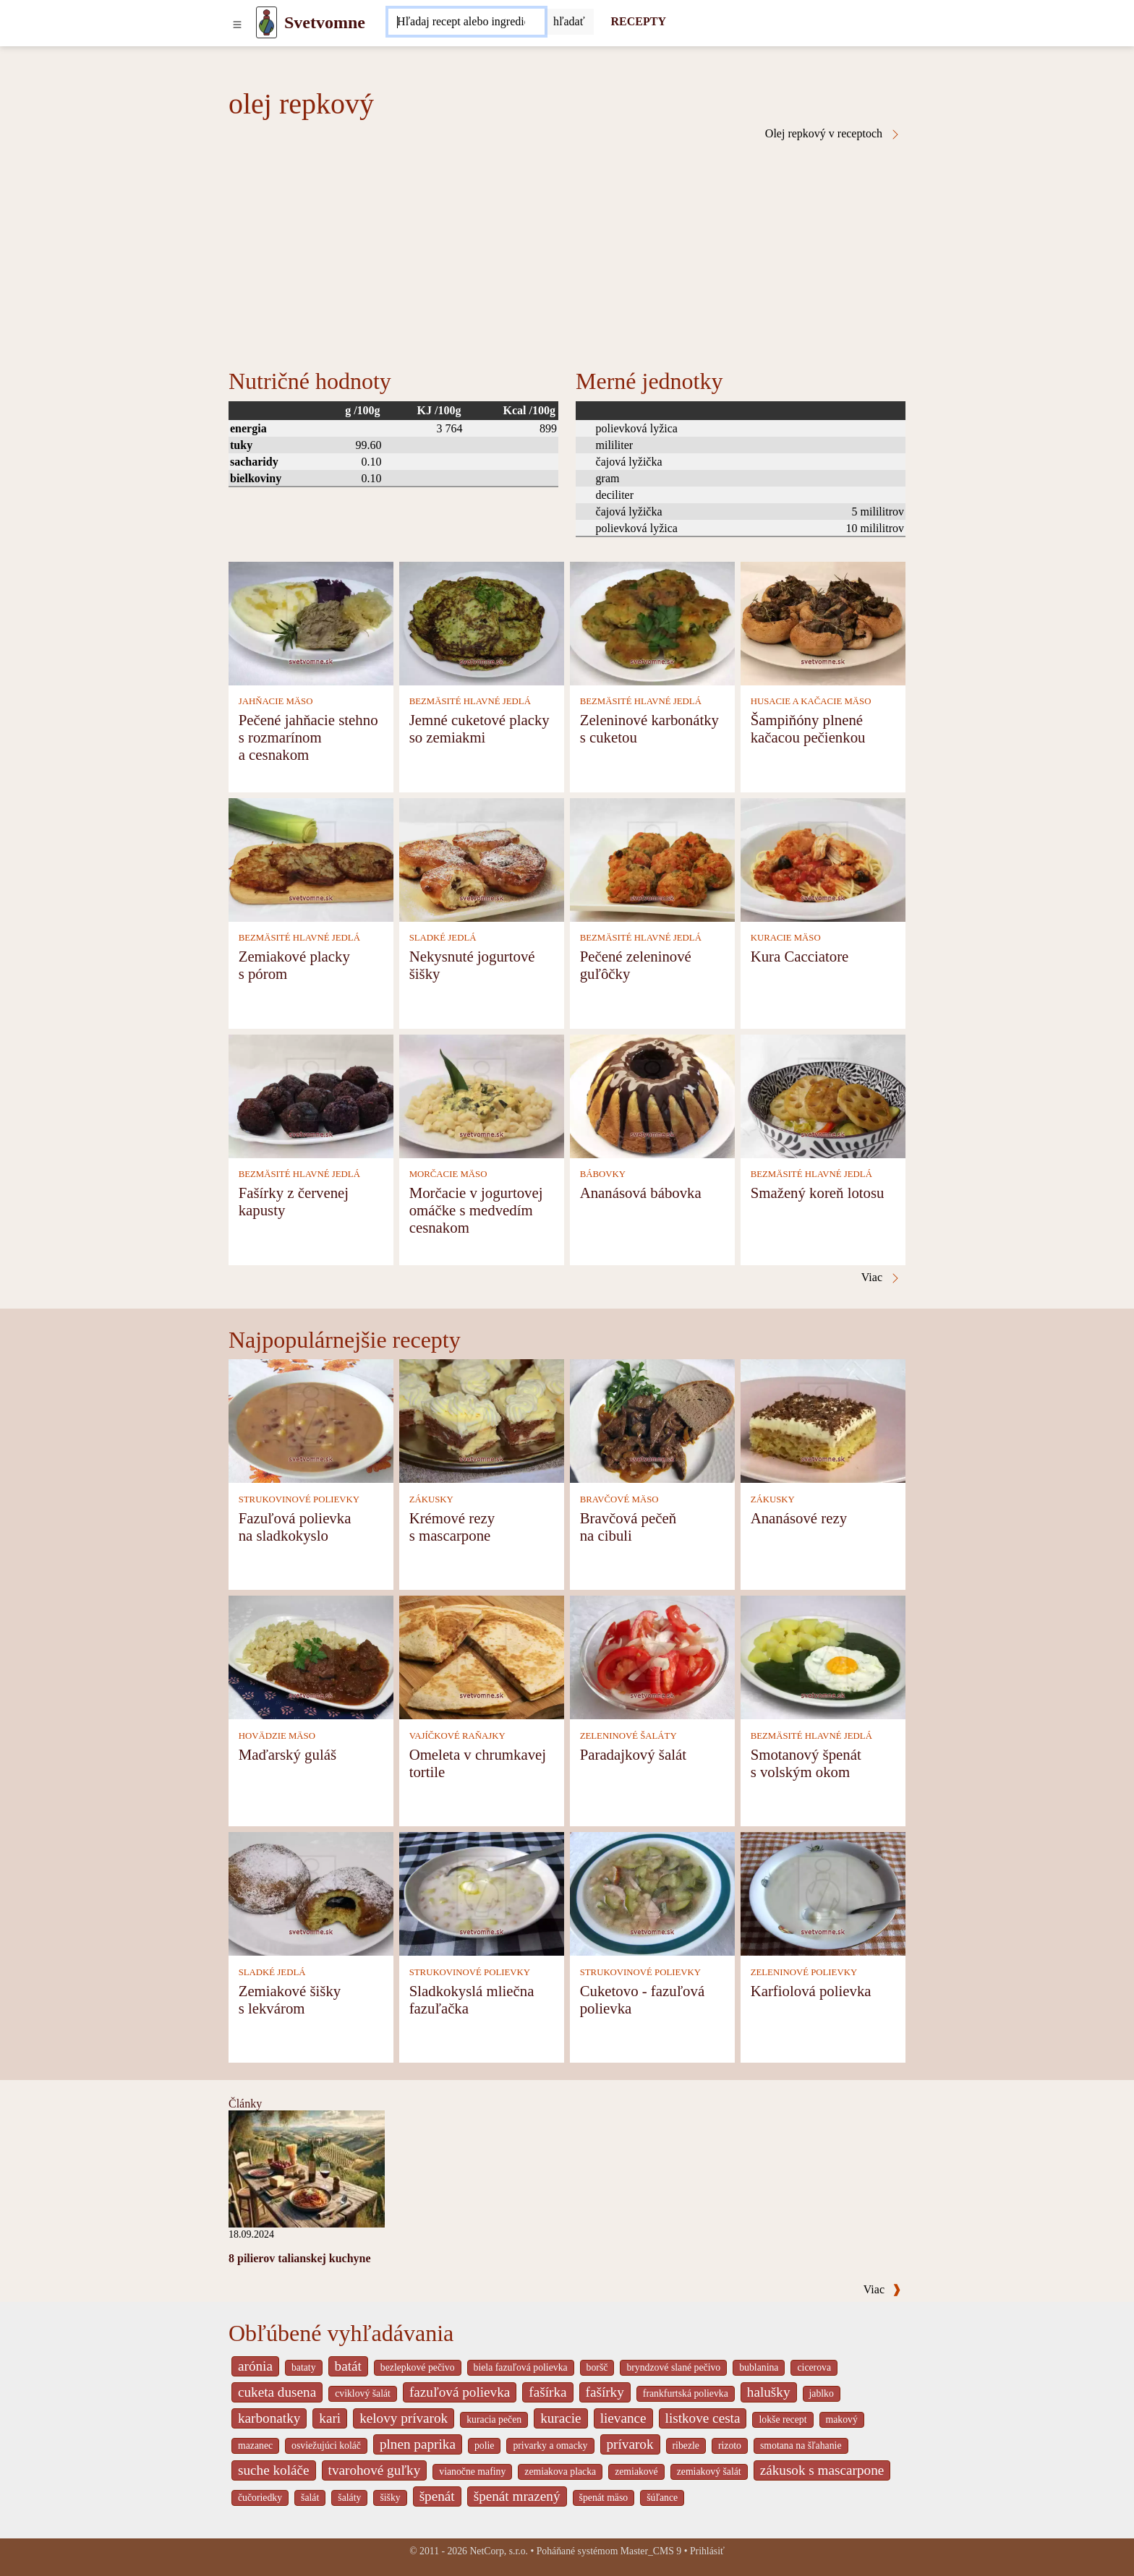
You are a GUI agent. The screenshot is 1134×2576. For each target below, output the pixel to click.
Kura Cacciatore (800, 956)
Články (245, 2103)
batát (348, 2366)
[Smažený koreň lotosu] (823, 1095)
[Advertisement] (567, 248)
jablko (821, 2393)
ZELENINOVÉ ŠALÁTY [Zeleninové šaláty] (628, 1736)
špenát (437, 2496)
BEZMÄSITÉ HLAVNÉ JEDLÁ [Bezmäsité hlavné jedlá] (470, 701)
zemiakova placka (560, 2471)
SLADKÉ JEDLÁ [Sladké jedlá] (443, 938)
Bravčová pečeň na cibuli (628, 1527)
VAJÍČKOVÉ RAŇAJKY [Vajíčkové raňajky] (457, 1736)
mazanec (255, 2445)
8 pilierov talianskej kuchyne (300, 2258)
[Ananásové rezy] (823, 1420)
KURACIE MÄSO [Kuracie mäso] (786, 938)
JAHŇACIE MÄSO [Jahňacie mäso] (276, 701)
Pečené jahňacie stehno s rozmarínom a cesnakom (308, 737)
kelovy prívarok (403, 2418)
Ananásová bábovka (641, 1192)
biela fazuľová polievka (521, 2367)
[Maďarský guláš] (311, 1657)
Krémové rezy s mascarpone (452, 1527)
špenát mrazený (517, 2496)
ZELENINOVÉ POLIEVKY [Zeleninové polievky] (804, 1972)
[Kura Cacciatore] (823, 858)
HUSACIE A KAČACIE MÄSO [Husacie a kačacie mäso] (811, 701)
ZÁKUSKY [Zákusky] (431, 1499)
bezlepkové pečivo (417, 2367)
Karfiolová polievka (811, 1990)
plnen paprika (418, 2444)
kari (330, 2418)
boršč (597, 2367)
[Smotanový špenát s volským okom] (823, 1657)
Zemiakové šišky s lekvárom (290, 1999)
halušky (768, 2392)
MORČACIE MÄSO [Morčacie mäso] (448, 1174)
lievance (623, 2418)
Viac (882, 2289)
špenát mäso (603, 2497)
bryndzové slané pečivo (673, 2367)
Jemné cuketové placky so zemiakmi (479, 728)
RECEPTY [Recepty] (638, 21)
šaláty (349, 2497)
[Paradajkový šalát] (652, 1657)
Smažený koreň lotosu (817, 1192)
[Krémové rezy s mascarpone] (481, 1420)
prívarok (630, 2444)
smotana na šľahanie (801, 2445)
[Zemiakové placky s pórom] (311, 858)
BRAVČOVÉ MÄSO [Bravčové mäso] (619, 1499)
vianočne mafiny (472, 2471)
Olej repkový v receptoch (833, 133)
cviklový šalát (363, 2393)
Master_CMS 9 (651, 2551)
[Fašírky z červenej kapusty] (311, 1095)
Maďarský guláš (287, 1754)
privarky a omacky (550, 2445)
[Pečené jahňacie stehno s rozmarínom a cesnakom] (311, 622)
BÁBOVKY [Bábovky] (603, 1174)
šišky (390, 2497)
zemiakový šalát (709, 2471)
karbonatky (269, 2418)
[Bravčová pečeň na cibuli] (652, 1420)
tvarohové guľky (374, 2470)
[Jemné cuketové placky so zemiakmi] (481, 622)
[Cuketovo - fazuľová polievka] (652, 1893)
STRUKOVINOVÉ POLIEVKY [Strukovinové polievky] (299, 1499)
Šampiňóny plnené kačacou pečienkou (808, 728)
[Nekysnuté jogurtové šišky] (481, 858)
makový (842, 2419)
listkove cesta (703, 2418)
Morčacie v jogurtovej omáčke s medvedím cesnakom (476, 1210)
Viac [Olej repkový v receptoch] (881, 1277)
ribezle (686, 2445)
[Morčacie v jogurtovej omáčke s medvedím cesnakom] (481, 1095)
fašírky (605, 2392)
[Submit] (569, 22)
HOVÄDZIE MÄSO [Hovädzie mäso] (277, 1736)
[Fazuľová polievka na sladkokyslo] (311, 1420)
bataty (303, 2367)
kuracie (560, 2418)
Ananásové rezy (799, 1518)
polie (484, 2445)
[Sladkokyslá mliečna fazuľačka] (481, 1893)
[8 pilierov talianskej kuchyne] (307, 2168)
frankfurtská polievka (685, 2393)
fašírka (547, 2392)
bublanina (758, 2367)
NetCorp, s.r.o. (498, 2551)
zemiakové (636, 2471)
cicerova (814, 2367)
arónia (255, 2366)
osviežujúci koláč (326, 2445)
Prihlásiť (707, 2551)
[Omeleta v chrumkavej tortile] (481, 1657)
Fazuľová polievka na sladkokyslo (295, 1527)
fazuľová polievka (459, 2392)
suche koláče (274, 2470)
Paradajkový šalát (633, 1754)
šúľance (662, 2497)
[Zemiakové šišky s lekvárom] (311, 1893)
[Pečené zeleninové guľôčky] (652, 858)
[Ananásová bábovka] (652, 1095)
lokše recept (782, 2419)
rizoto (729, 2445)
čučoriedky (260, 2497)
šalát (310, 2497)
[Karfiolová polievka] (823, 1893)
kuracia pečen (493, 2419)
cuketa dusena (277, 2392)
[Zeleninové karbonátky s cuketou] (652, 622)
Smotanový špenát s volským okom (806, 1763)
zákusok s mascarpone (822, 2470)
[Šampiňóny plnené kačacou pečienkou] (823, 622)
